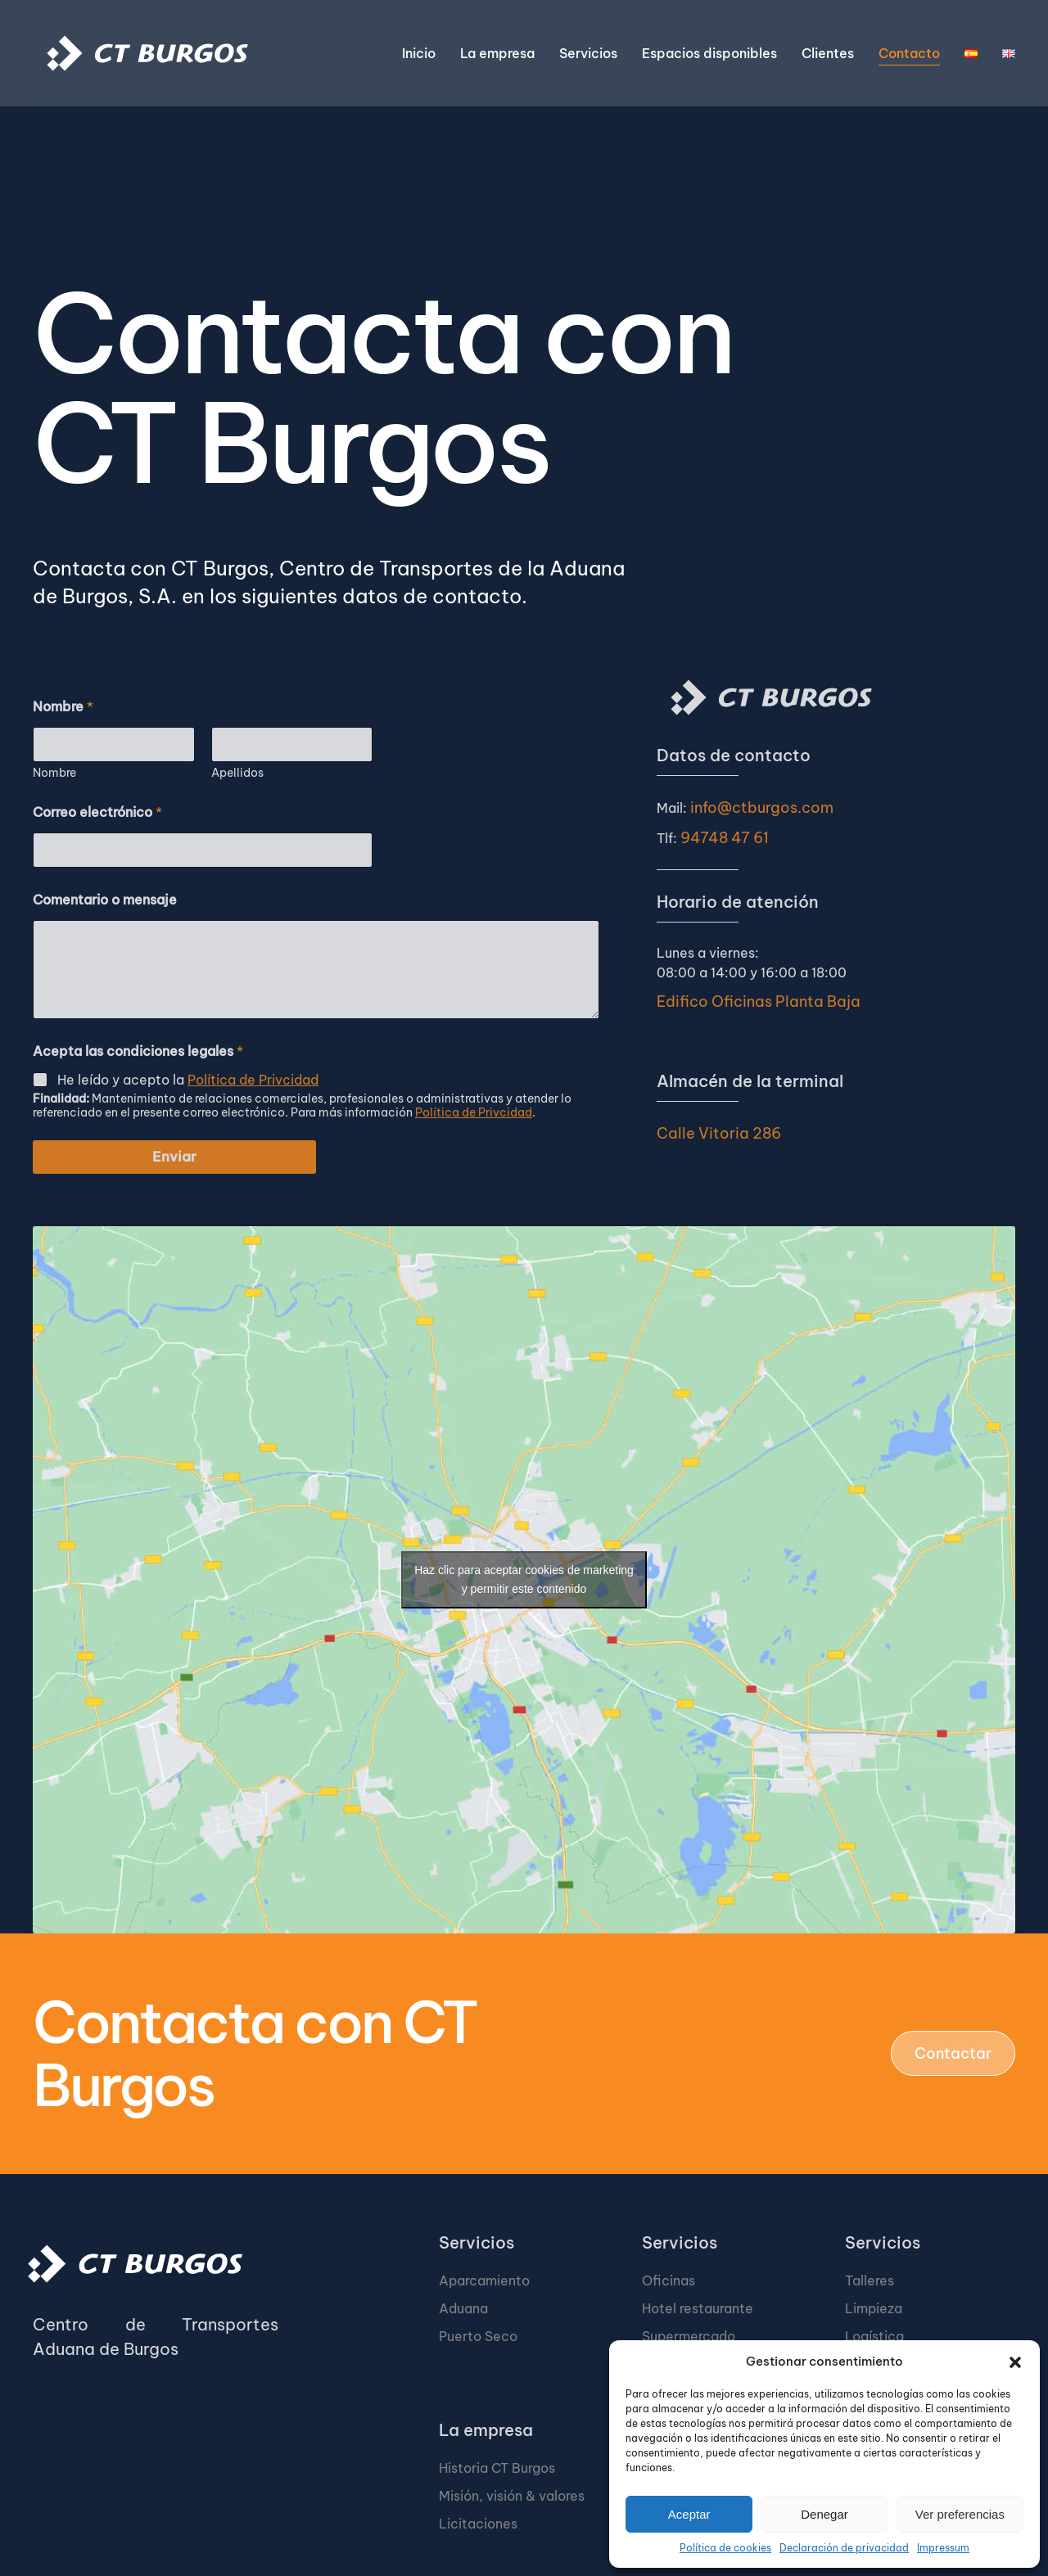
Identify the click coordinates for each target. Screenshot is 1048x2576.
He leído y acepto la (187, 1079)
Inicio (419, 53)
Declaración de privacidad (844, 2548)
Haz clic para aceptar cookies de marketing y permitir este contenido (524, 1579)
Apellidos (237, 773)
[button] (1015, 2361)
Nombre (54, 773)
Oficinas (668, 2280)
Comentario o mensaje (105, 900)
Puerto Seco (478, 2336)
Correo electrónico (97, 812)
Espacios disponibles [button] (709, 53)
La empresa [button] (497, 53)
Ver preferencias (960, 2514)
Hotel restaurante (697, 2308)
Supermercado (688, 2336)
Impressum (943, 2548)
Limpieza (873, 2308)
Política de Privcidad (252, 1079)
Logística (874, 2336)
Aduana (463, 2308)
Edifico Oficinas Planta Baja (759, 1001)
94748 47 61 (724, 837)
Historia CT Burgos (497, 2468)
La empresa (486, 2430)
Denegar (824, 2514)
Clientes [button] (828, 53)
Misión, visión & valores (512, 2496)
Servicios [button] (588, 53)
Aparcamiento (484, 2280)
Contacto (909, 53)
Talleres (869, 2280)
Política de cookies (725, 2548)
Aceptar (689, 2514)
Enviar (174, 1157)
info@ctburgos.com (761, 807)
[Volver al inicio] (147, 53)
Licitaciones (478, 2523)
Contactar (953, 2053)
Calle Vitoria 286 (719, 1133)
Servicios (476, 2242)
